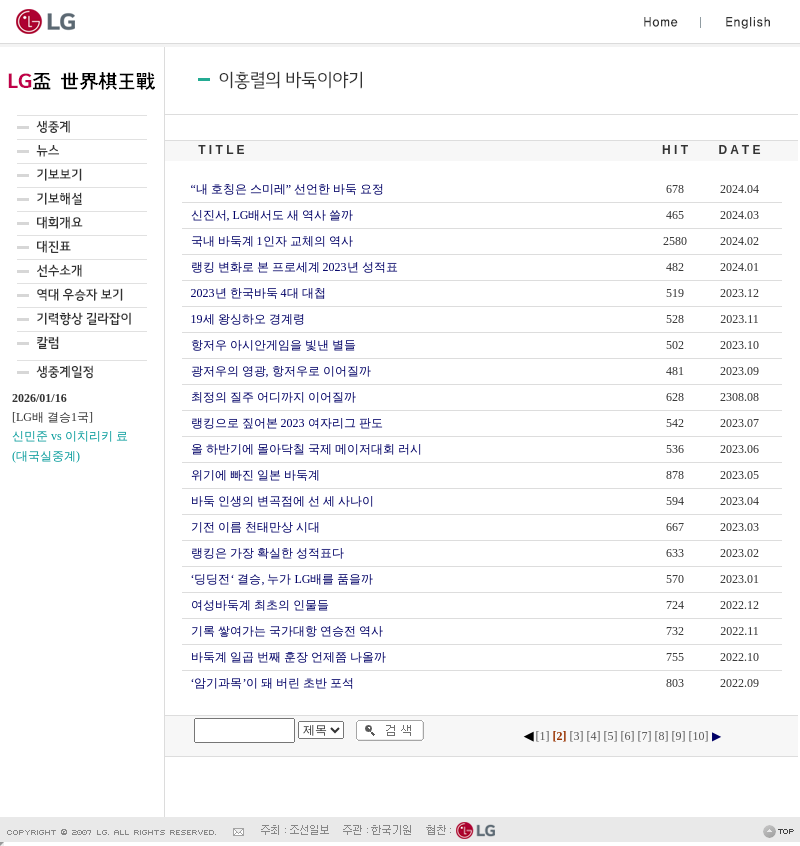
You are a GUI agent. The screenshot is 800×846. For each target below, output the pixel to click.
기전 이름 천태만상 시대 (255, 527)
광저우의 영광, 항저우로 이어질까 (281, 371)
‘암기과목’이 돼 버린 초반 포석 (273, 683)
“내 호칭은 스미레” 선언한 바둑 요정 (288, 189)
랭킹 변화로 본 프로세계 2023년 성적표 (294, 267)
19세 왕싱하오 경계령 (248, 319)
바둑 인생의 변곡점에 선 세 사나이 (282, 501)
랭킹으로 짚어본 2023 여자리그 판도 (287, 423)
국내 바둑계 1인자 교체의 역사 (272, 241)
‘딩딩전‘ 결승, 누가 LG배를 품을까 (282, 579)
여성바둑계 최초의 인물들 (260, 605)
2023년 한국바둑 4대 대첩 (258, 293)
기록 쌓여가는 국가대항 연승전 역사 (287, 631)
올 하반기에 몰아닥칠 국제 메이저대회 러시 (306, 449)
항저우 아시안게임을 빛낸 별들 (273, 345)
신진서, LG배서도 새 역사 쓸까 (272, 215)
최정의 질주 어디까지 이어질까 (273, 397)
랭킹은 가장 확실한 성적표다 (267, 553)
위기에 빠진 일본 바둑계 (255, 475)
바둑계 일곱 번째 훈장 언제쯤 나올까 (288, 657)
